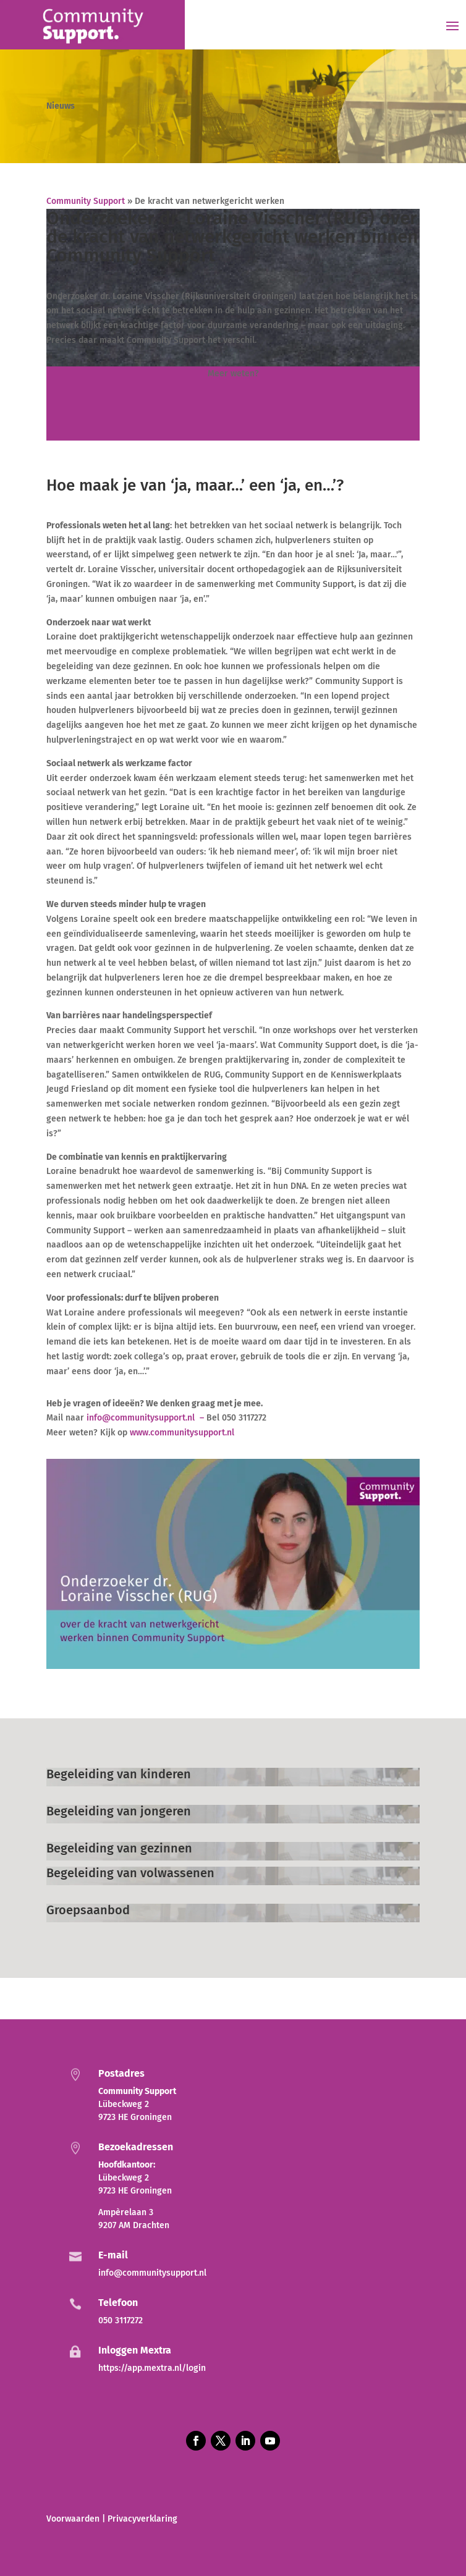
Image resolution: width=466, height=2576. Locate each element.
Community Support (85, 201)
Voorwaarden (73, 2519)
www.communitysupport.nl (182, 1432)
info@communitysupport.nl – (146, 1418)
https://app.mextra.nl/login (152, 2368)
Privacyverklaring (142, 2519)
